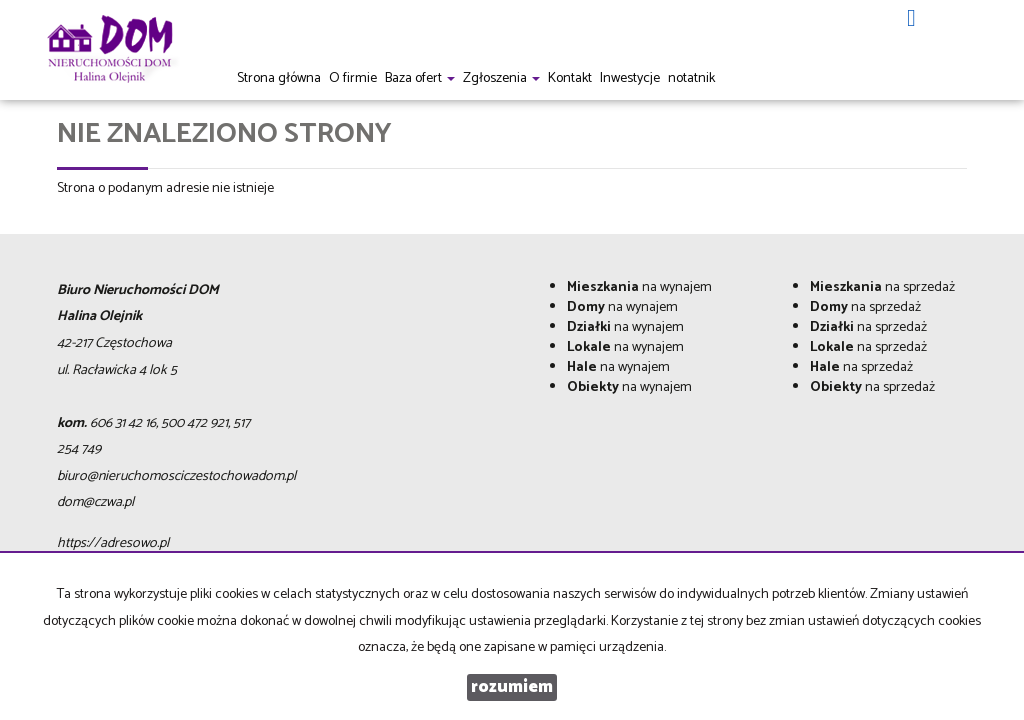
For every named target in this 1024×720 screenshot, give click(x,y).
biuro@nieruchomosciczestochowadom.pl (176, 476)
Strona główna (279, 78)
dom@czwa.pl (95, 502)
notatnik (691, 78)
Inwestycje (630, 78)
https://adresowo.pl (113, 543)
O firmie (353, 78)
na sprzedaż (882, 287)
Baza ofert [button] (420, 78)
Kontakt (570, 78)
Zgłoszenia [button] (501, 78)
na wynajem (639, 287)
